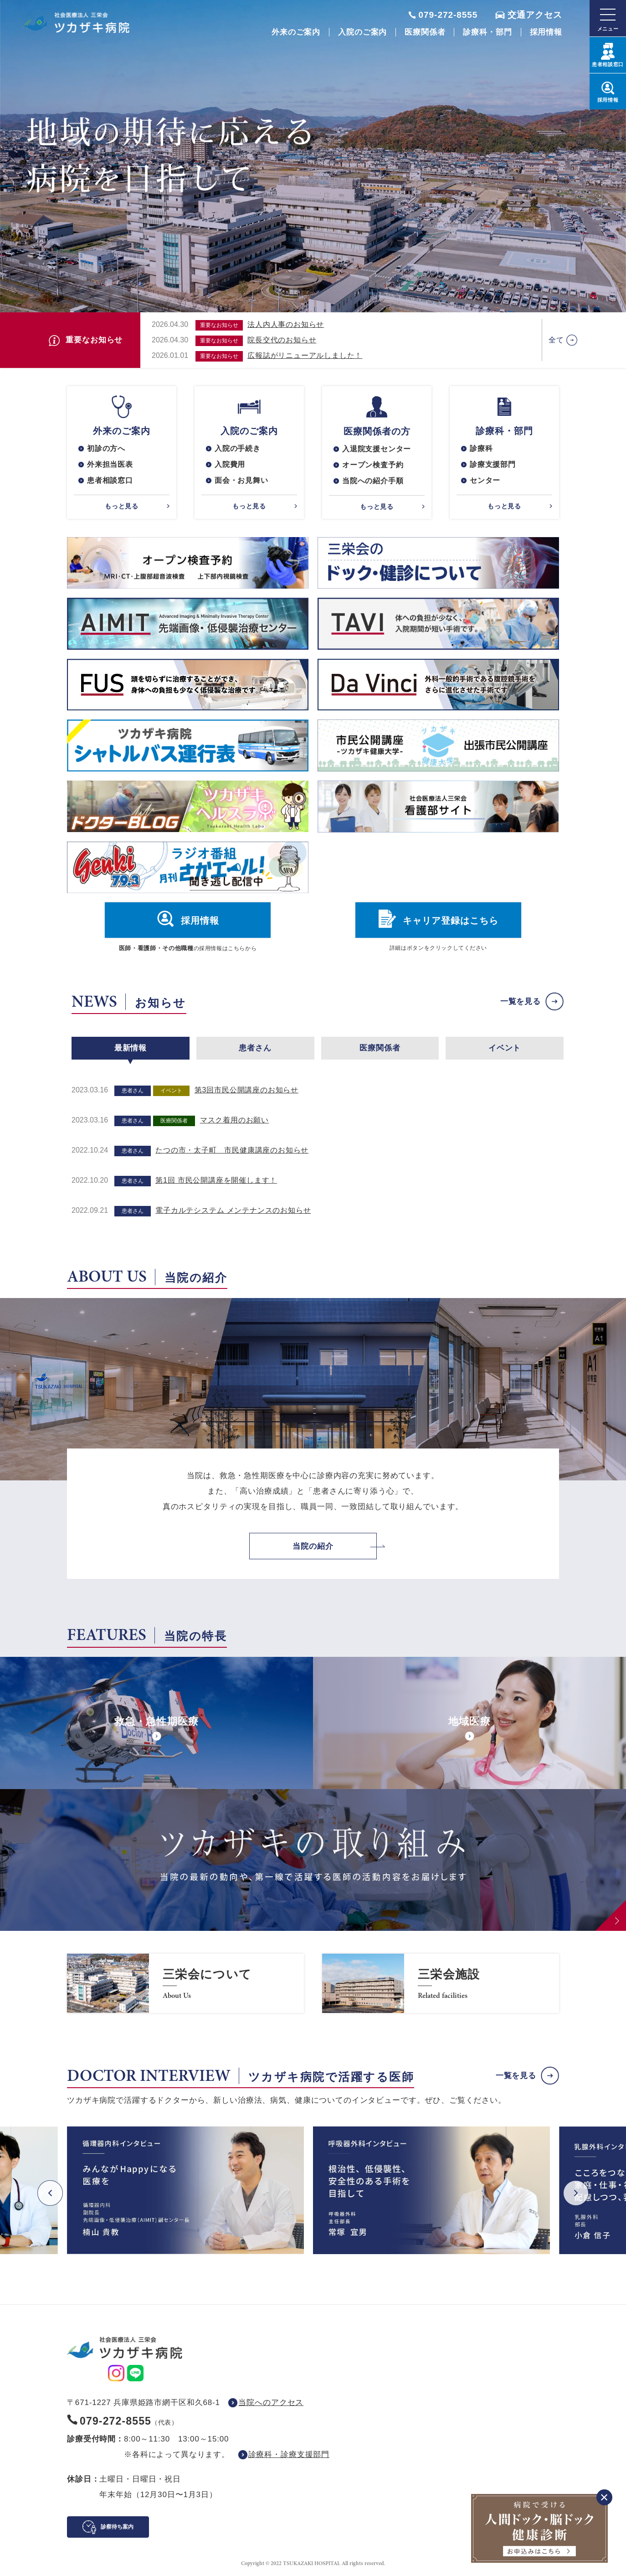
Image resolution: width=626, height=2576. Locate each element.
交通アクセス (535, 15)
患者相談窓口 (110, 480)
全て (556, 340)
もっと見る (122, 506)
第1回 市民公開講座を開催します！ (216, 1180)
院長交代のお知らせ (281, 340)
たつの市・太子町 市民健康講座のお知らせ (231, 1150)
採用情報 (546, 32)
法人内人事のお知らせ (285, 324)
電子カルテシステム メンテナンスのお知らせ (233, 1210)
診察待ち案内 (117, 2527)
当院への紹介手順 (372, 481)
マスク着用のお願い (234, 1120)
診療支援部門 (493, 464)
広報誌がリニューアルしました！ (304, 355)
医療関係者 (425, 32)
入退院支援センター (376, 449)
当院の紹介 (312, 1546)
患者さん (255, 1048)
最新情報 (130, 1048)
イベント (504, 1048)
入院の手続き (238, 448)
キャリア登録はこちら (450, 921)
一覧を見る (520, 1001)
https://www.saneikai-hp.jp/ (185, 1983)
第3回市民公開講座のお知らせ (246, 1090)
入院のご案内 (362, 32)
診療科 (481, 448)
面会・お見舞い (241, 480)
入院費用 (230, 464)
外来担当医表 (110, 464)
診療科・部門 (487, 32)
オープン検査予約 (372, 465)
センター (485, 480)
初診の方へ (106, 448)
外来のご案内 (296, 32)
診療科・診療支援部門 (289, 2454)
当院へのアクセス (270, 2402)
